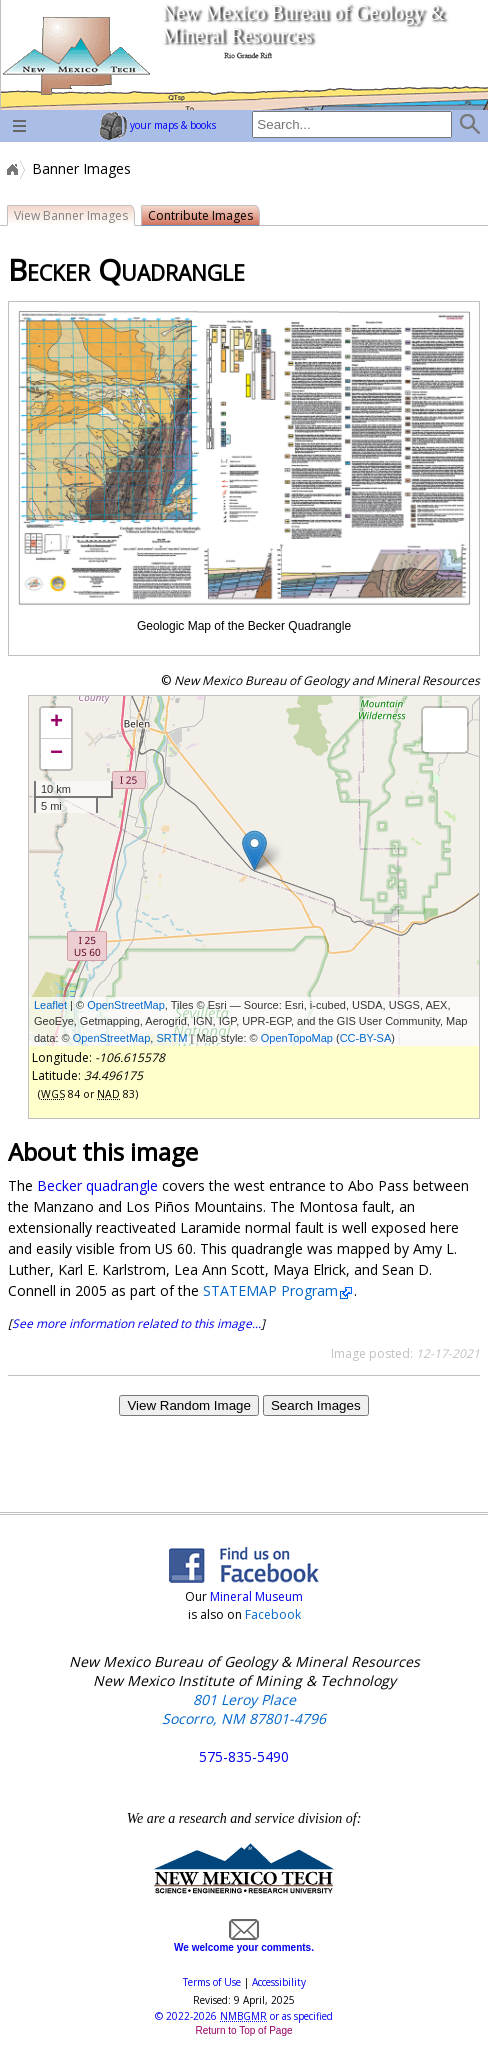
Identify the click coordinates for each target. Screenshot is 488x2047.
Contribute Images (200, 215)
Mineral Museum (255, 1596)
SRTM (171, 1038)
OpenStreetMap (126, 1005)
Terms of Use (212, 1982)
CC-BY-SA (366, 1038)
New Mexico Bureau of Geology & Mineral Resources (303, 24)
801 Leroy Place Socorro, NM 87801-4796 (244, 1709)
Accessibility (279, 1982)
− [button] (56, 754)
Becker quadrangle (97, 1185)
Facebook (273, 1614)
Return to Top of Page (243, 2030)
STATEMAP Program (270, 1290)
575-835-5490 (244, 1756)
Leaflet (50, 1005)
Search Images (316, 1405)
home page (75, 55)
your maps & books (157, 125)
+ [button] (56, 723)
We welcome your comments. (244, 1942)
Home (11, 169)
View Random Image (188, 1405)
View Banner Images (71, 215)
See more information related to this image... (136, 1323)
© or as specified (244, 2016)
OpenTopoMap (297, 1038)
